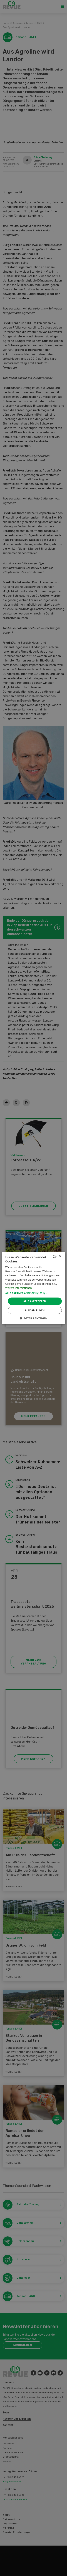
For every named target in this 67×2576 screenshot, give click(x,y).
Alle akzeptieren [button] (34, 1301)
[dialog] (33, 1288)
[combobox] (54, 1256)
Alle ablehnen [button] (34, 1310)
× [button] (59, 1256)
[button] (33, 1293)
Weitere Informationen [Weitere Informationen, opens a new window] (18, 1288)
